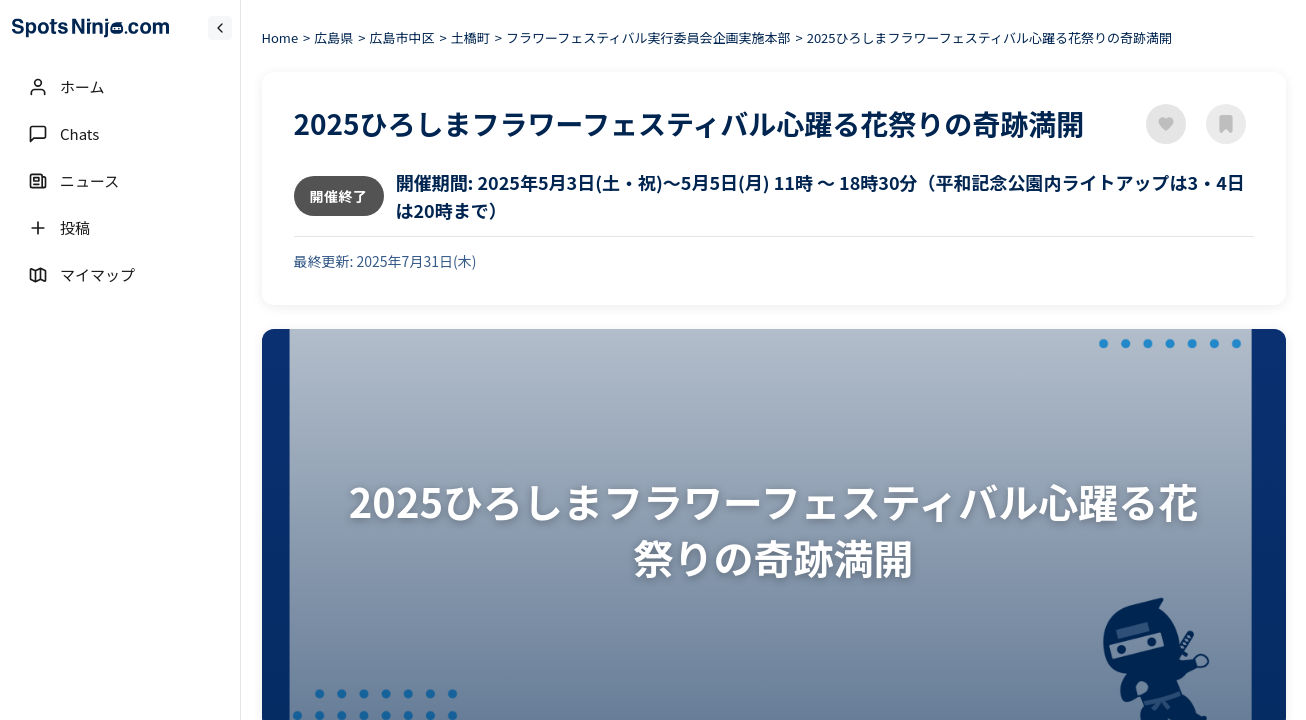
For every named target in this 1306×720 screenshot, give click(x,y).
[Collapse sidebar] (220, 28)
